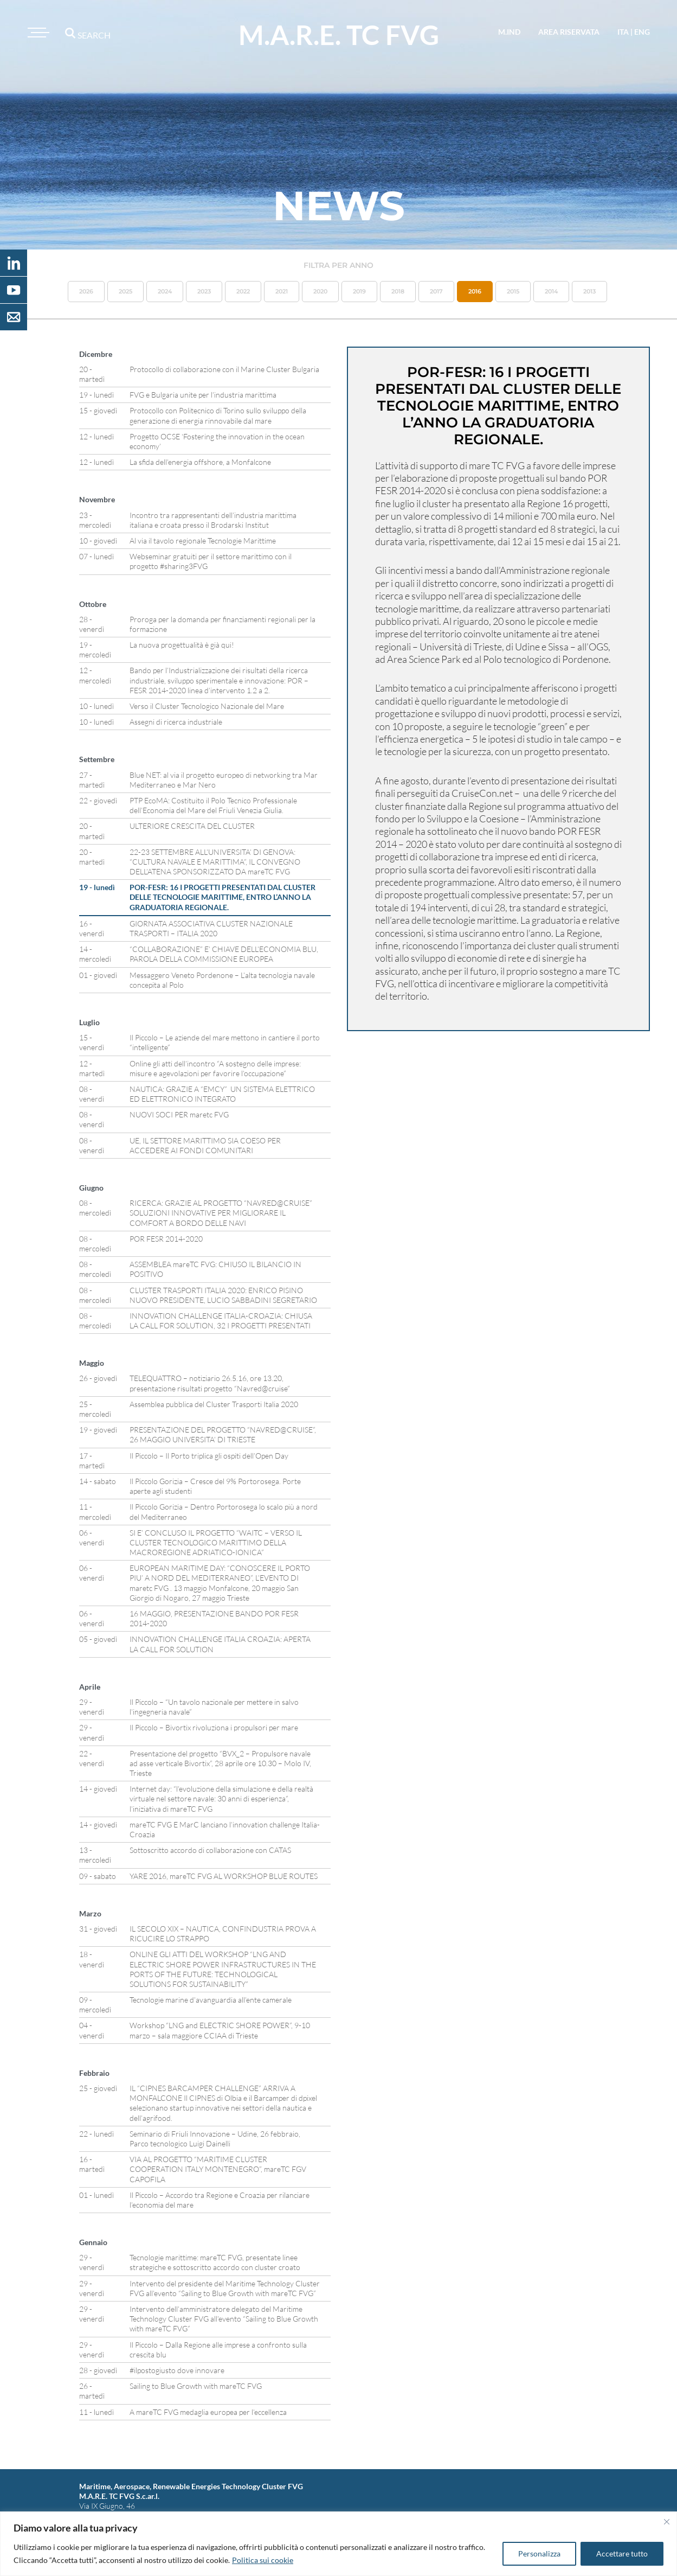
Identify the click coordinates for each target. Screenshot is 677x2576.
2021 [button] (281, 291)
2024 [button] (165, 291)
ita (623, 31)
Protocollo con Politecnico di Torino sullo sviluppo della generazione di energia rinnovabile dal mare (218, 415)
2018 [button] (397, 291)
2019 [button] (359, 291)
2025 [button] (125, 291)
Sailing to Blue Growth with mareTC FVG (196, 2385)
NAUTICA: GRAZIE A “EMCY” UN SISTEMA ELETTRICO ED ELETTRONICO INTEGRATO (222, 1093)
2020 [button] (320, 291)
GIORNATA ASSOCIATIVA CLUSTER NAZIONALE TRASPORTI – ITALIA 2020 (211, 928)
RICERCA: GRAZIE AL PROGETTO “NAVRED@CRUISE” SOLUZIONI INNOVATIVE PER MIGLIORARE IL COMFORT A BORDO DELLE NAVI (221, 1212)
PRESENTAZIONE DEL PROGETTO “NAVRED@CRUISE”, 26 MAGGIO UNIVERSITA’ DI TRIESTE (223, 1434)
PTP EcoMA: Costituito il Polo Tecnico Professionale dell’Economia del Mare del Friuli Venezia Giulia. (213, 805)
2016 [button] (474, 291)
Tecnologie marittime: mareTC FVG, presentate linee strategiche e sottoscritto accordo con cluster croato (215, 2262)
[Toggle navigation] (37, 32)
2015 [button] (513, 291)
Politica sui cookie (262, 2560)
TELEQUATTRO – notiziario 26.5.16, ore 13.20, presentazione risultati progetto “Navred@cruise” (210, 1382)
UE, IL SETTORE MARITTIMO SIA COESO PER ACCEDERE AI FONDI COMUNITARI (205, 1145)
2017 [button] (436, 291)
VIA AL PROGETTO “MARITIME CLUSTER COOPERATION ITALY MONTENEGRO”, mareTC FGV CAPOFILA (218, 2169)
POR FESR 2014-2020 (166, 1238)
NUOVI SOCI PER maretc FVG (179, 1114)
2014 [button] (551, 291)
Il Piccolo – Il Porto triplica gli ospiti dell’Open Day (209, 1455)
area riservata (568, 31)
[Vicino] (666, 2521)
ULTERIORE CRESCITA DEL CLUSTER (192, 825)
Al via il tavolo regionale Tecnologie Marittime (203, 540)
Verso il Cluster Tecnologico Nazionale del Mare (207, 706)
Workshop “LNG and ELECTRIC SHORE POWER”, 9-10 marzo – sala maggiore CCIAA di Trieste (220, 2030)
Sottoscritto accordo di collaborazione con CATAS (210, 1850)
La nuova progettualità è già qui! (182, 644)
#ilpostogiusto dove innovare (177, 2370)
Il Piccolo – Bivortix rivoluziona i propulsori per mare (214, 1727)
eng (642, 31)
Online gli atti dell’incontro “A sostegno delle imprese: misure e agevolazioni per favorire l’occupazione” (215, 1068)
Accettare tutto (622, 2553)
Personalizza (539, 2553)
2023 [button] (204, 291)
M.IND (509, 31)
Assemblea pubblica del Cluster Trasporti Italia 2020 (214, 1404)
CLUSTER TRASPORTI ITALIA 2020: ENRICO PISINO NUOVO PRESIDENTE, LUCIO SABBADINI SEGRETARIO (223, 1295)
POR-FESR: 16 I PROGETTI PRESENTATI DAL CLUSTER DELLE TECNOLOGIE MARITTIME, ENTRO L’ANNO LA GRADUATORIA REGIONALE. (222, 897)
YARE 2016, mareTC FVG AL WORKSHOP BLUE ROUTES (224, 1876)
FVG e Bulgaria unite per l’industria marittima (203, 394)
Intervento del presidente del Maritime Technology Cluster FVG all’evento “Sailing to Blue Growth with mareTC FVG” (225, 2288)
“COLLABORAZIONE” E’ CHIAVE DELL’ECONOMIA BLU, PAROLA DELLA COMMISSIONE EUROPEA (224, 953)
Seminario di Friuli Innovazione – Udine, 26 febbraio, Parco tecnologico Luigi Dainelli (215, 2138)
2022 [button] (243, 291)
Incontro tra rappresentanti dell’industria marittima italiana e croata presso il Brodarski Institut (213, 519)
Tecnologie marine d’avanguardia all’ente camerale (211, 1999)
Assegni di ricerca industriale (176, 721)
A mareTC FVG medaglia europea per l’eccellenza (208, 2412)
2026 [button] (86, 291)
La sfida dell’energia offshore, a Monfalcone (200, 461)
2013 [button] (589, 291)
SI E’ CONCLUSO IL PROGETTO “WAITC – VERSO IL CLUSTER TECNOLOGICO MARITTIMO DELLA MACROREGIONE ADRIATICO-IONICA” (216, 1542)
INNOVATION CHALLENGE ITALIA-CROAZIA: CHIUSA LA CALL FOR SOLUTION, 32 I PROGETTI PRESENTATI (221, 1320)
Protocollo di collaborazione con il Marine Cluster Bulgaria (224, 369)
